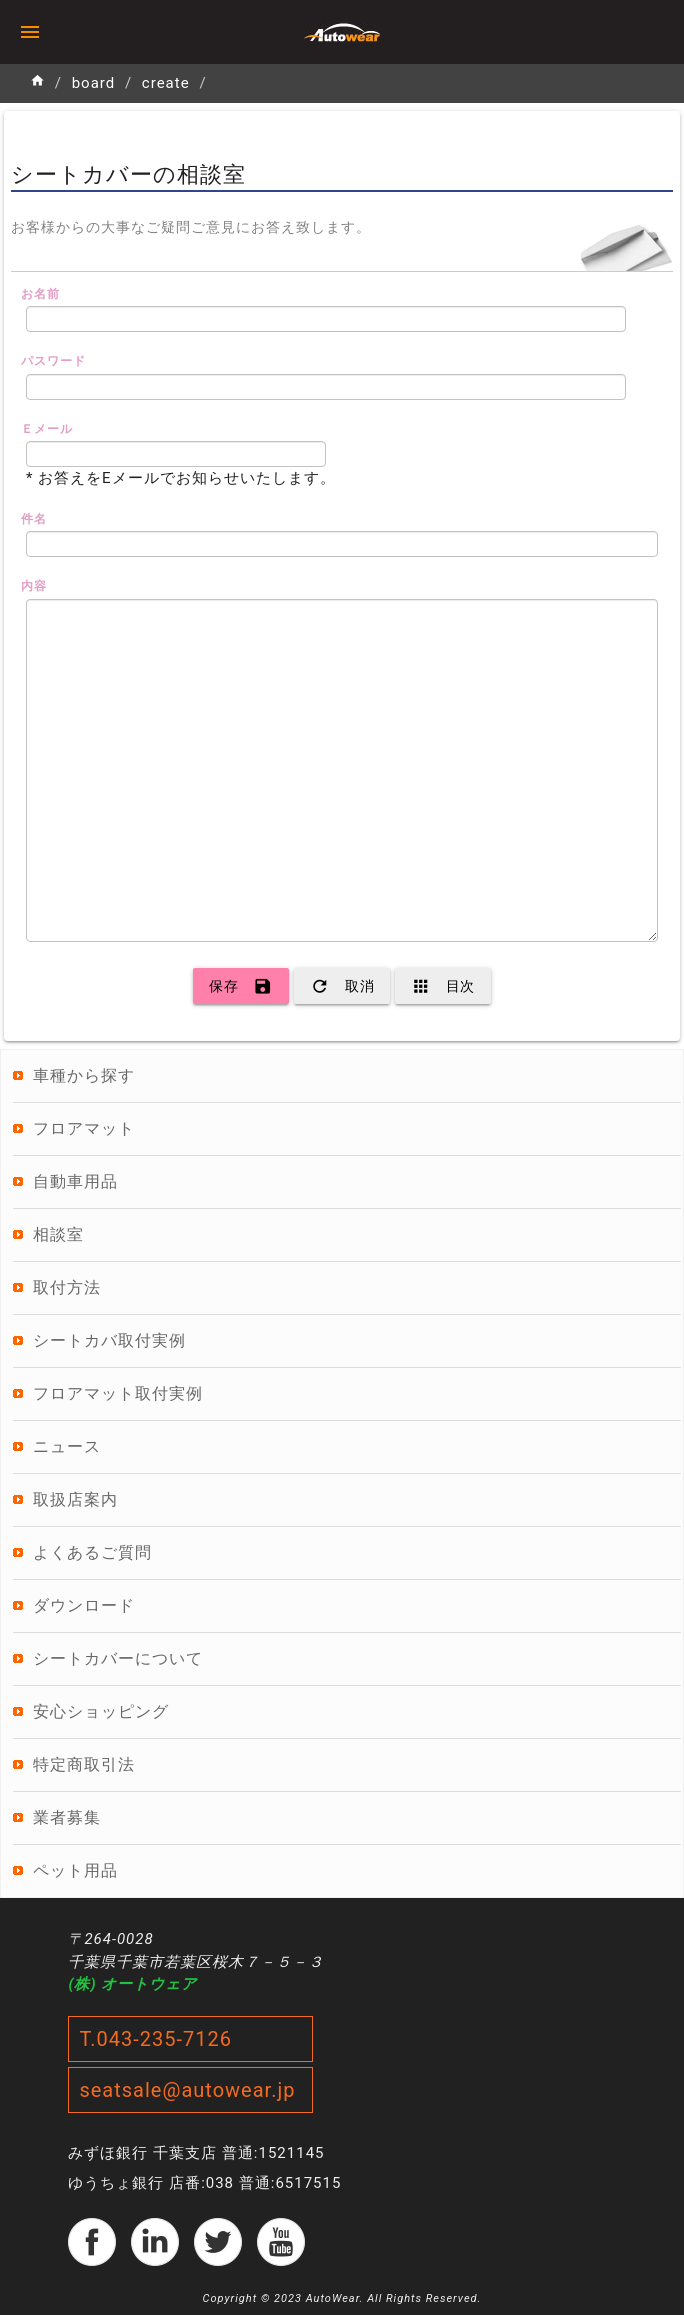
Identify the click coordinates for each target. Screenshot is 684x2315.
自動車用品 (75, 1181)
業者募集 (67, 1817)
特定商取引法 (84, 1764)
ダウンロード (84, 1605)
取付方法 (67, 1287)
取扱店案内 (75, 1499)
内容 (34, 586)
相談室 (58, 1234)
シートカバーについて (118, 1658)
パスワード (53, 361)
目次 (443, 986)
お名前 (40, 294)
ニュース (67, 1446)
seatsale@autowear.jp (187, 2090)
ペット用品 (75, 1870)
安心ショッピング (101, 1711)
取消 (342, 986)
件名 (34, 519)
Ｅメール (47, 429)
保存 (241, 986)
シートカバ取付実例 (109, 1340)
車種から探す (84, 1075)
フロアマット (84, 1128)
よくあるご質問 (92, 1552)
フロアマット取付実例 (118, 1393)
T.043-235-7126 (155, 2039)
